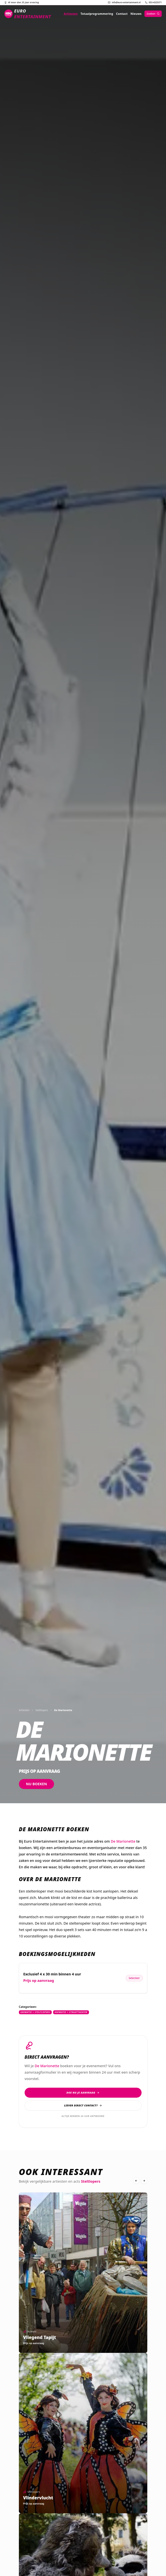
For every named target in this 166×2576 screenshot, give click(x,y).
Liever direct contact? (83, 2105)
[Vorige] (136, 2180)
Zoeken (153, 13)
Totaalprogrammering (96, 14)
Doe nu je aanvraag (83, 2092)
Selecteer (134, 1978)
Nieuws (136, 14)
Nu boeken (36, 1783)
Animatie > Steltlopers (35, 2012)
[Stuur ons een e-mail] (124, 2)
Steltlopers (41, 1710)
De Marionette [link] (63, 1710)
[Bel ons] (153, 2)
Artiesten (71, 14)
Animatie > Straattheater (71, 2012)
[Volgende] (144, 2180)
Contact (122, 14)
